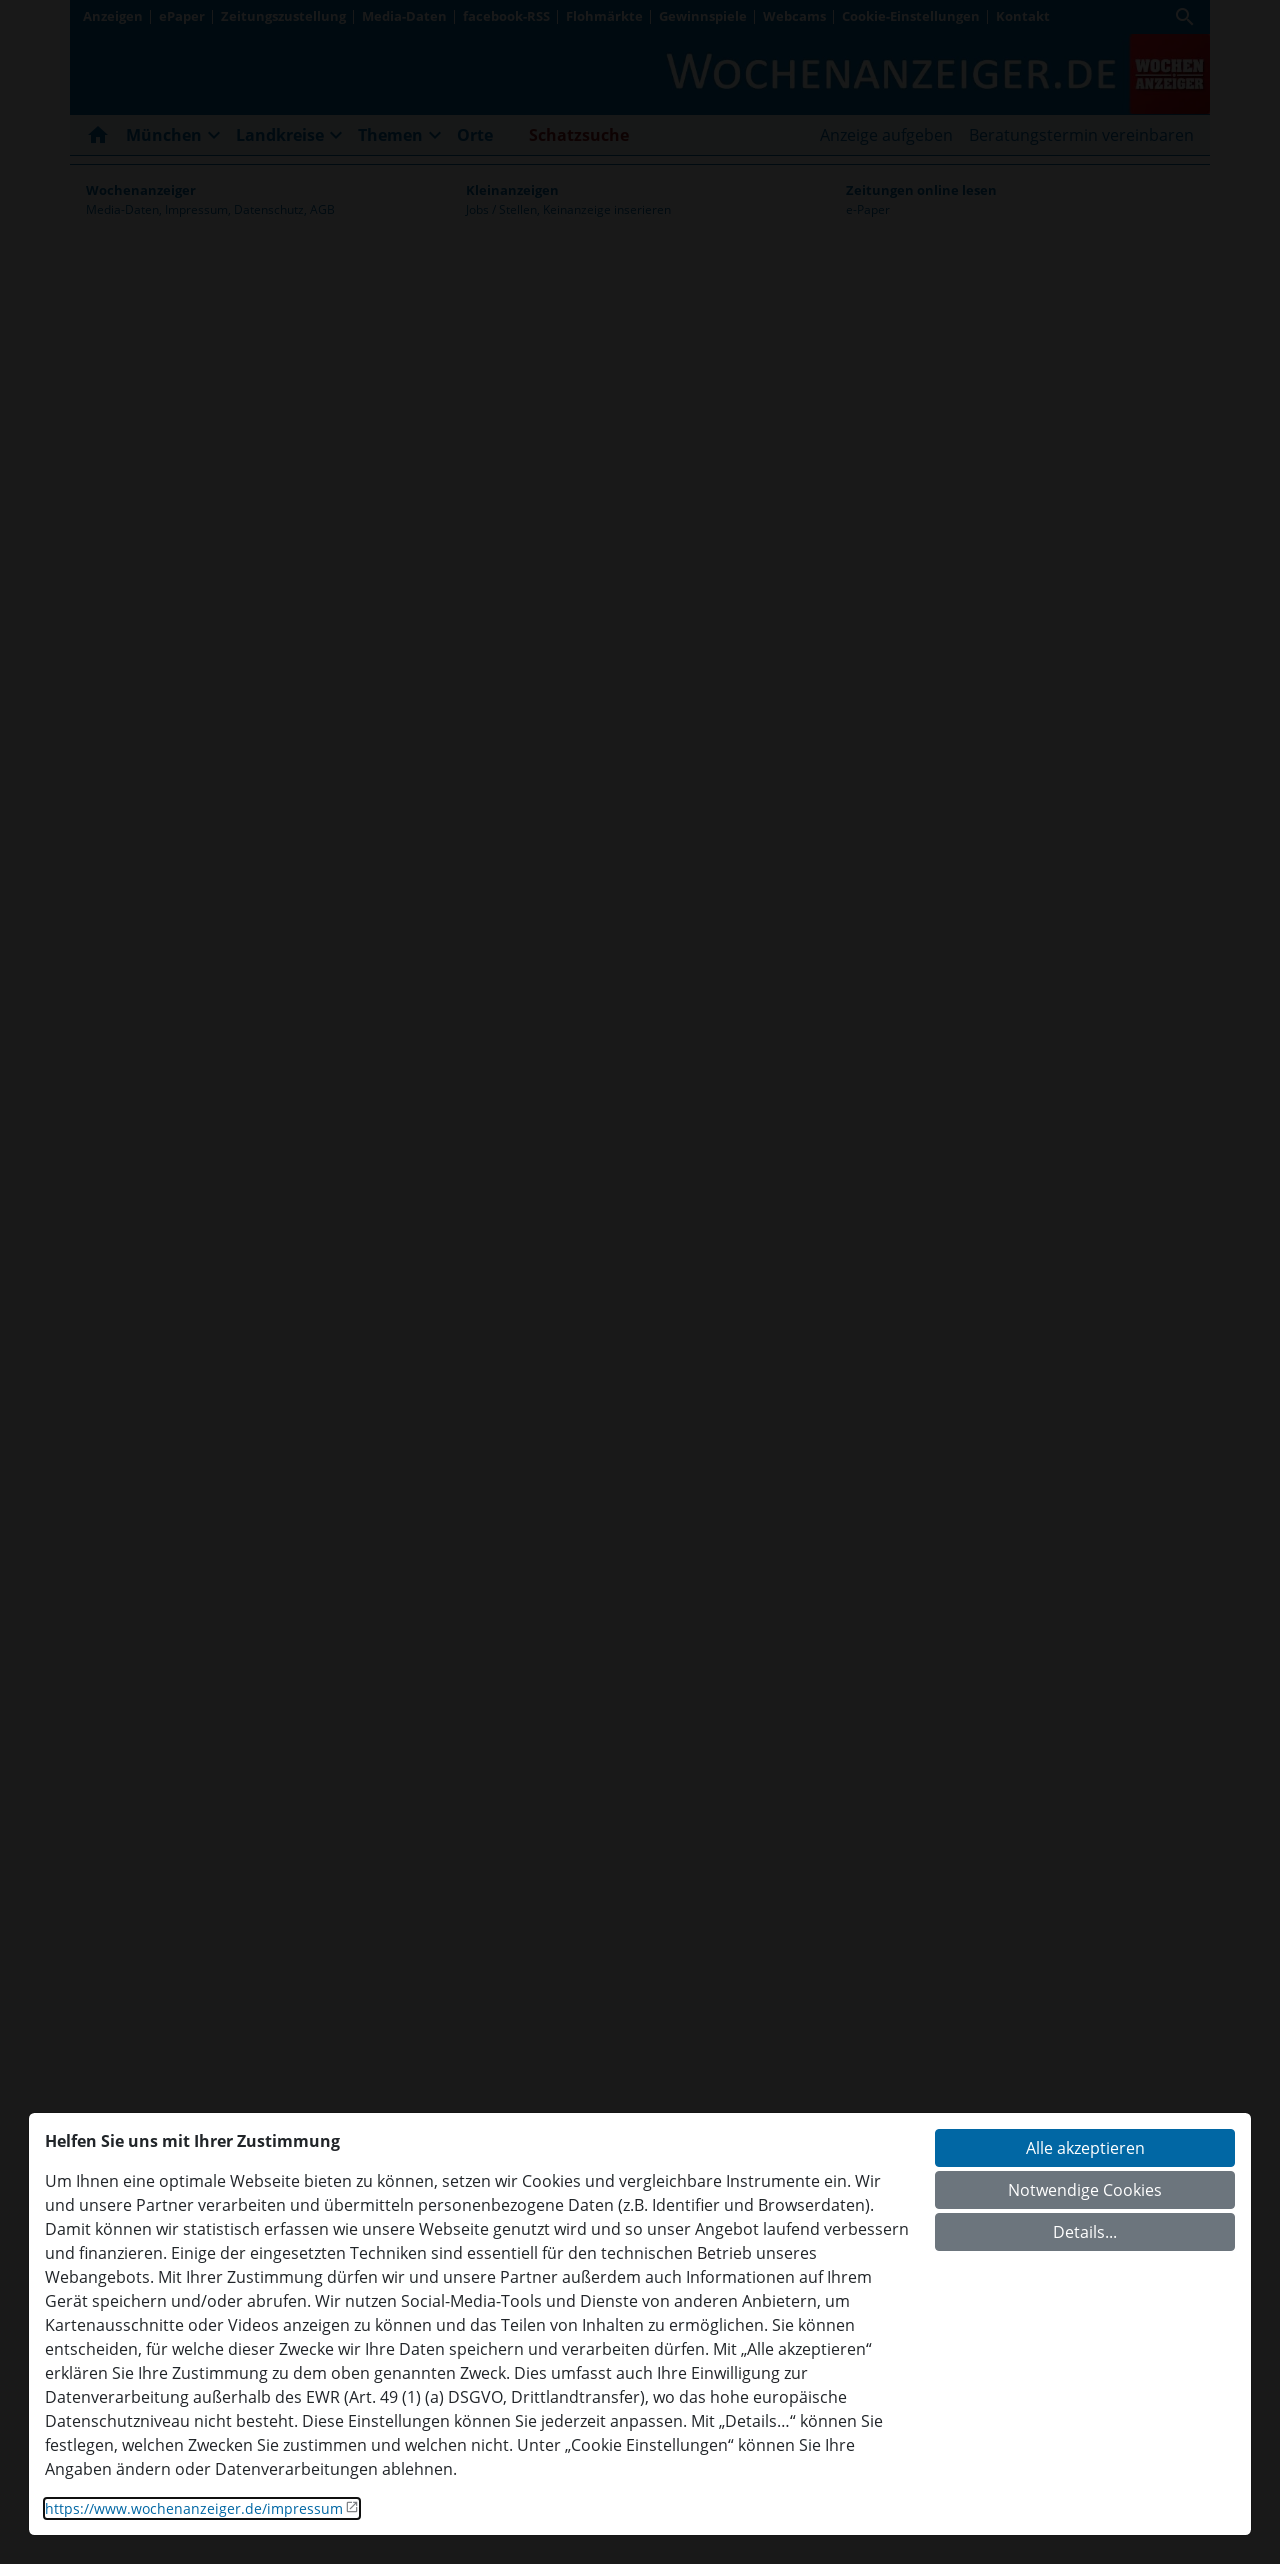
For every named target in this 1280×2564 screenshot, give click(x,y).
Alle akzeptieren (1085, 2148)
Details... (1085, 2232)
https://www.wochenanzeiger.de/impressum (194, 2508)
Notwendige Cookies (1085, 2190)
